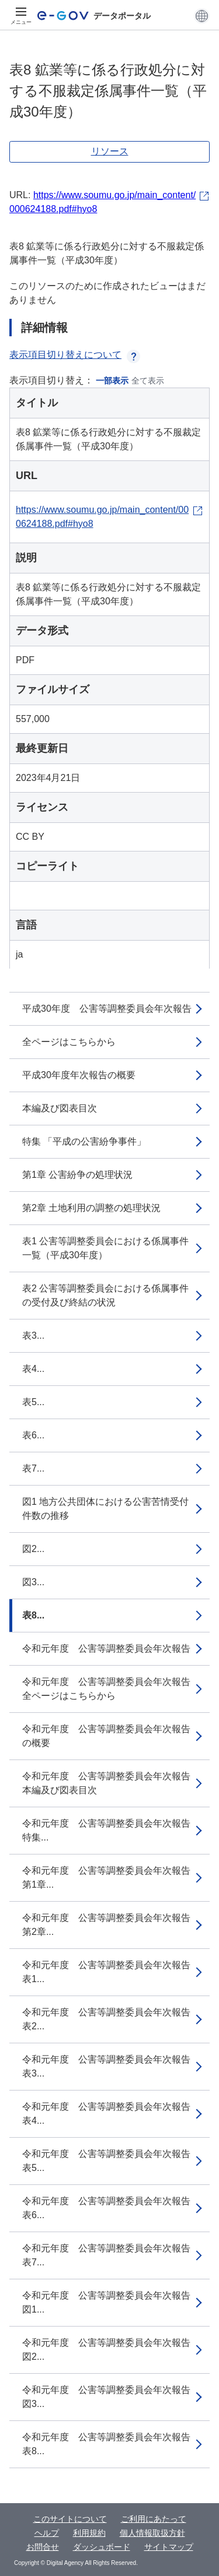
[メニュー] (21, 15)
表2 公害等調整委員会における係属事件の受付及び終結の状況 (105, 1295)
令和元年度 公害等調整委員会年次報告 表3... (111, 2066)
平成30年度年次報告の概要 (78, 1075)
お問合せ (42, 2547)
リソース (109, 151)
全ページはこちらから (69, 1042)
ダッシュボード (101, 2547)
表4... (33, 1369)
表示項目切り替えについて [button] (74, 355)
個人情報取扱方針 (152, 2533)
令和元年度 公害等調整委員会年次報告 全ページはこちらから (111, 1689)
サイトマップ (168, 2547)
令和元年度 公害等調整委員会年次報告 (106, 1648)
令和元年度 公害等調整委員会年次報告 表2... (111, 2019)
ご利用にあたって (153, 2519)
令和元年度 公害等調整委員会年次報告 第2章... (111, 1925)
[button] (202, 15)
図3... (33, 1582)
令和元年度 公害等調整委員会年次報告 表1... (111, 1972)
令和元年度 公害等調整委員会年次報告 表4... (111, 2113)
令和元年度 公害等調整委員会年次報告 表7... (111, 2255)
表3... (33, 1335)
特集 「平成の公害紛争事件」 (84, 1141)
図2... (33, 1549)
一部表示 (112, 380)
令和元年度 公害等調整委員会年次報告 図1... (111, 2302)
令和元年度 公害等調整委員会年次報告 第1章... (111, 1877)
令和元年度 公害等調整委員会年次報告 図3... (111, 2397)
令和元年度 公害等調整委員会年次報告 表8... (111, 2444)
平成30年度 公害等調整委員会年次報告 (107, 1008)
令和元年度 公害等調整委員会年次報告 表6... (111, 2208)
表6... (33, 1435)
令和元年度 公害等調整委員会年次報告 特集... (111, 1830)
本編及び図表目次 (59, 1108)
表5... (33, 1402)
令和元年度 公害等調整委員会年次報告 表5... (111, 2161)
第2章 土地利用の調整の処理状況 (91, 1208)
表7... (33, 1468)
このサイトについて (70, 2519)
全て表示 (147, 380)
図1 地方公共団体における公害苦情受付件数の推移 (105, 1509)
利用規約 (89, 2533)
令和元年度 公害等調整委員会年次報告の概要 (106, 1736)
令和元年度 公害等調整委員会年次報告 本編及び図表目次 (111, 1783)
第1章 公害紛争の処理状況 (77, 1175)
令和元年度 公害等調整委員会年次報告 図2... (111, 2350)
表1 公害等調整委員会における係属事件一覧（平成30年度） (105, 1248)
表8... (33, 1615)
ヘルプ (46, 2533)
